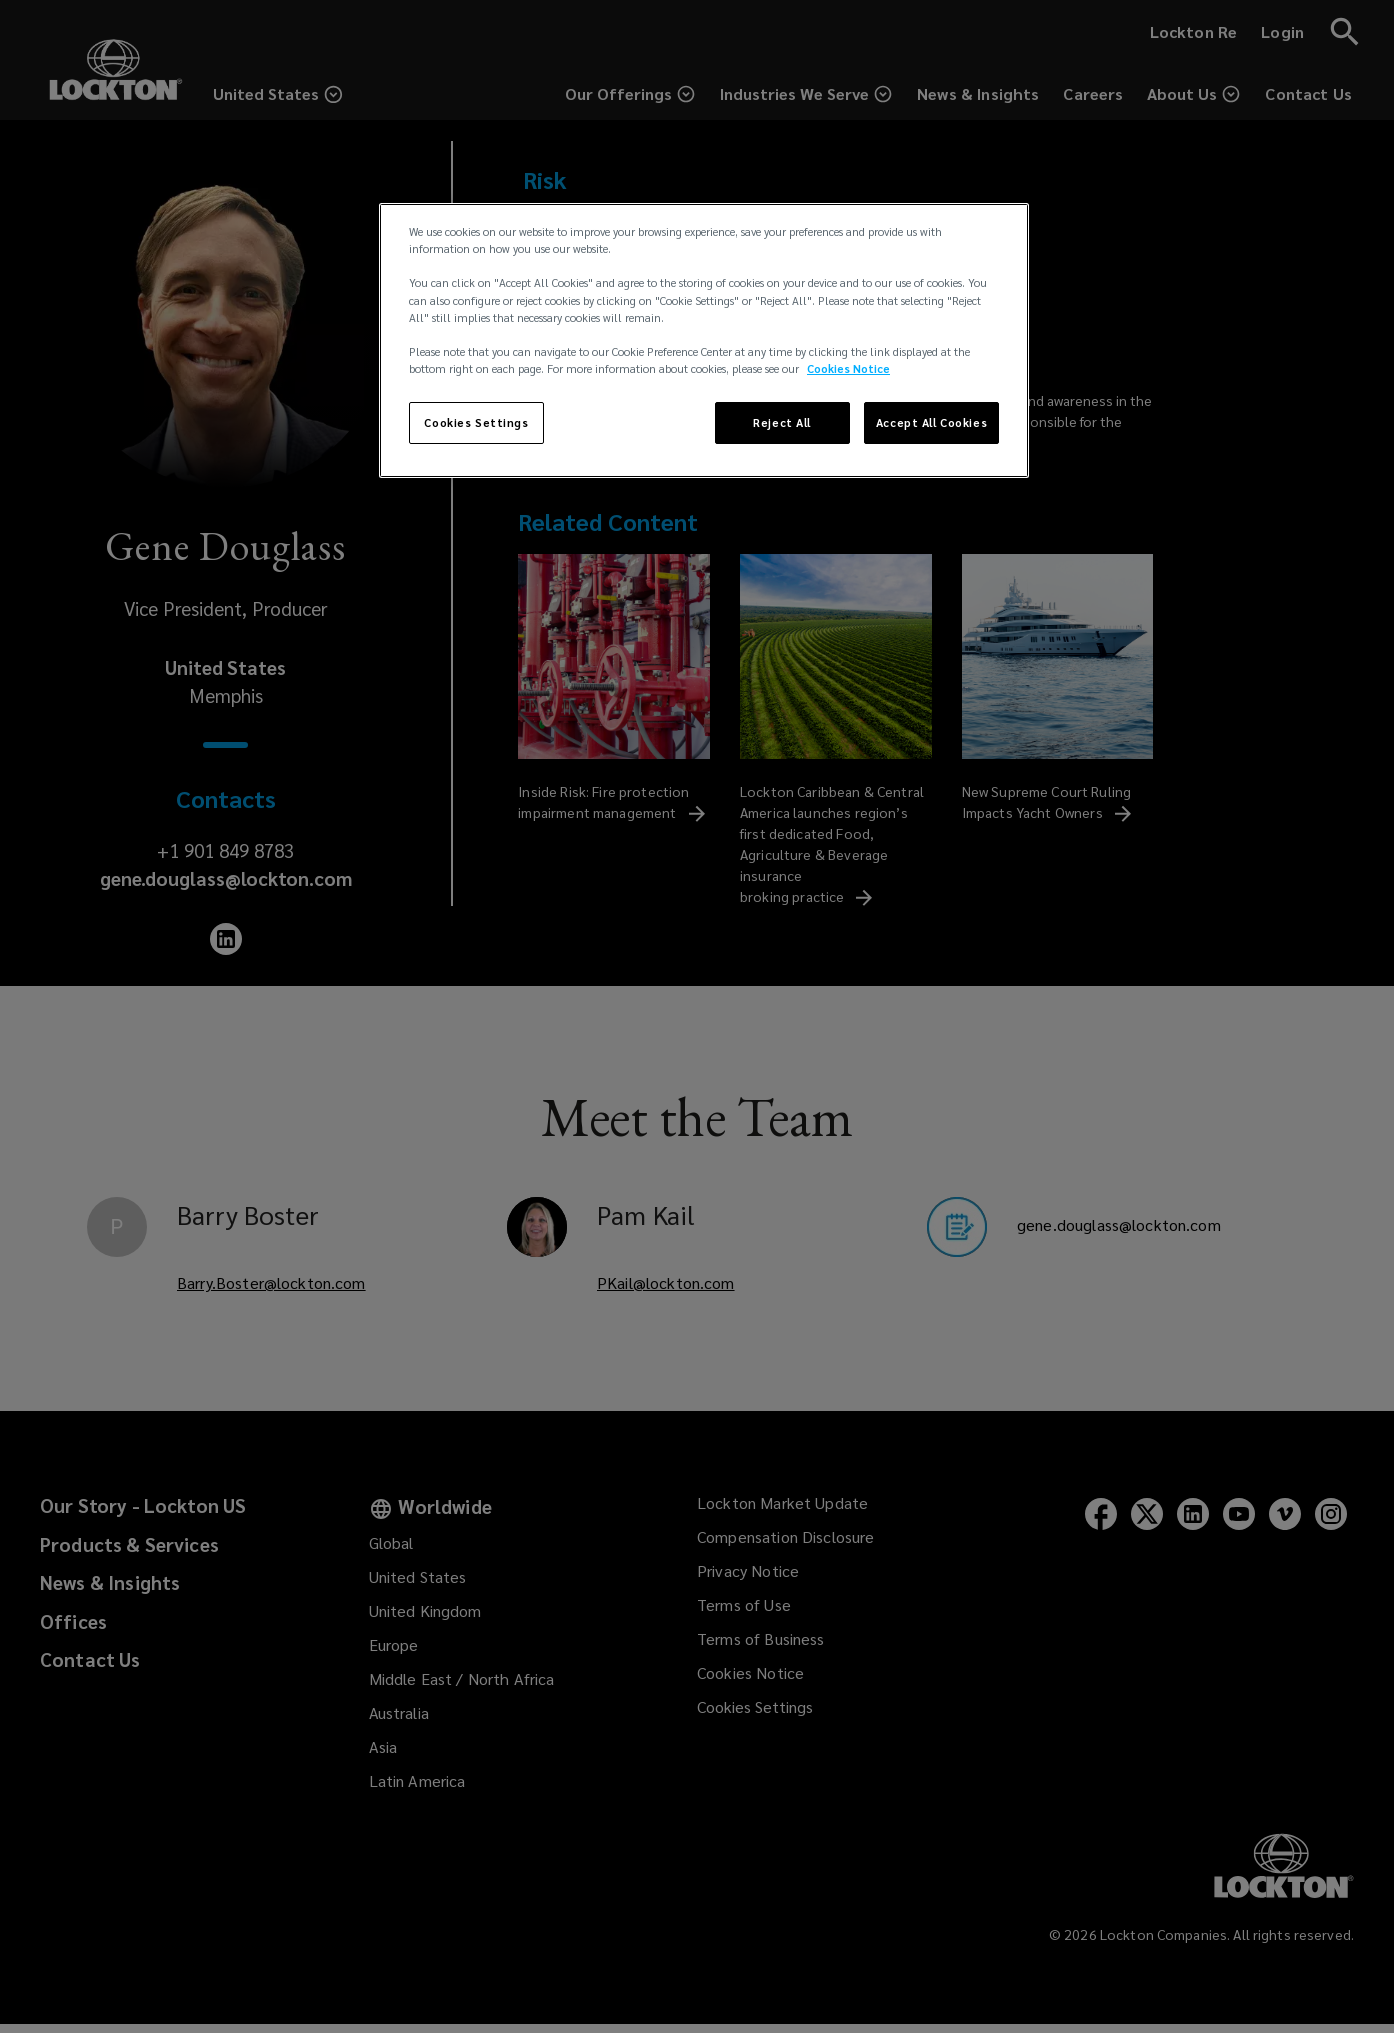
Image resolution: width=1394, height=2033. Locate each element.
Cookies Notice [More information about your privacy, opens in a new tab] (848, 368)
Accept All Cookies (931, 422)
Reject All (782, 422)
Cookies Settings (476, 422)
